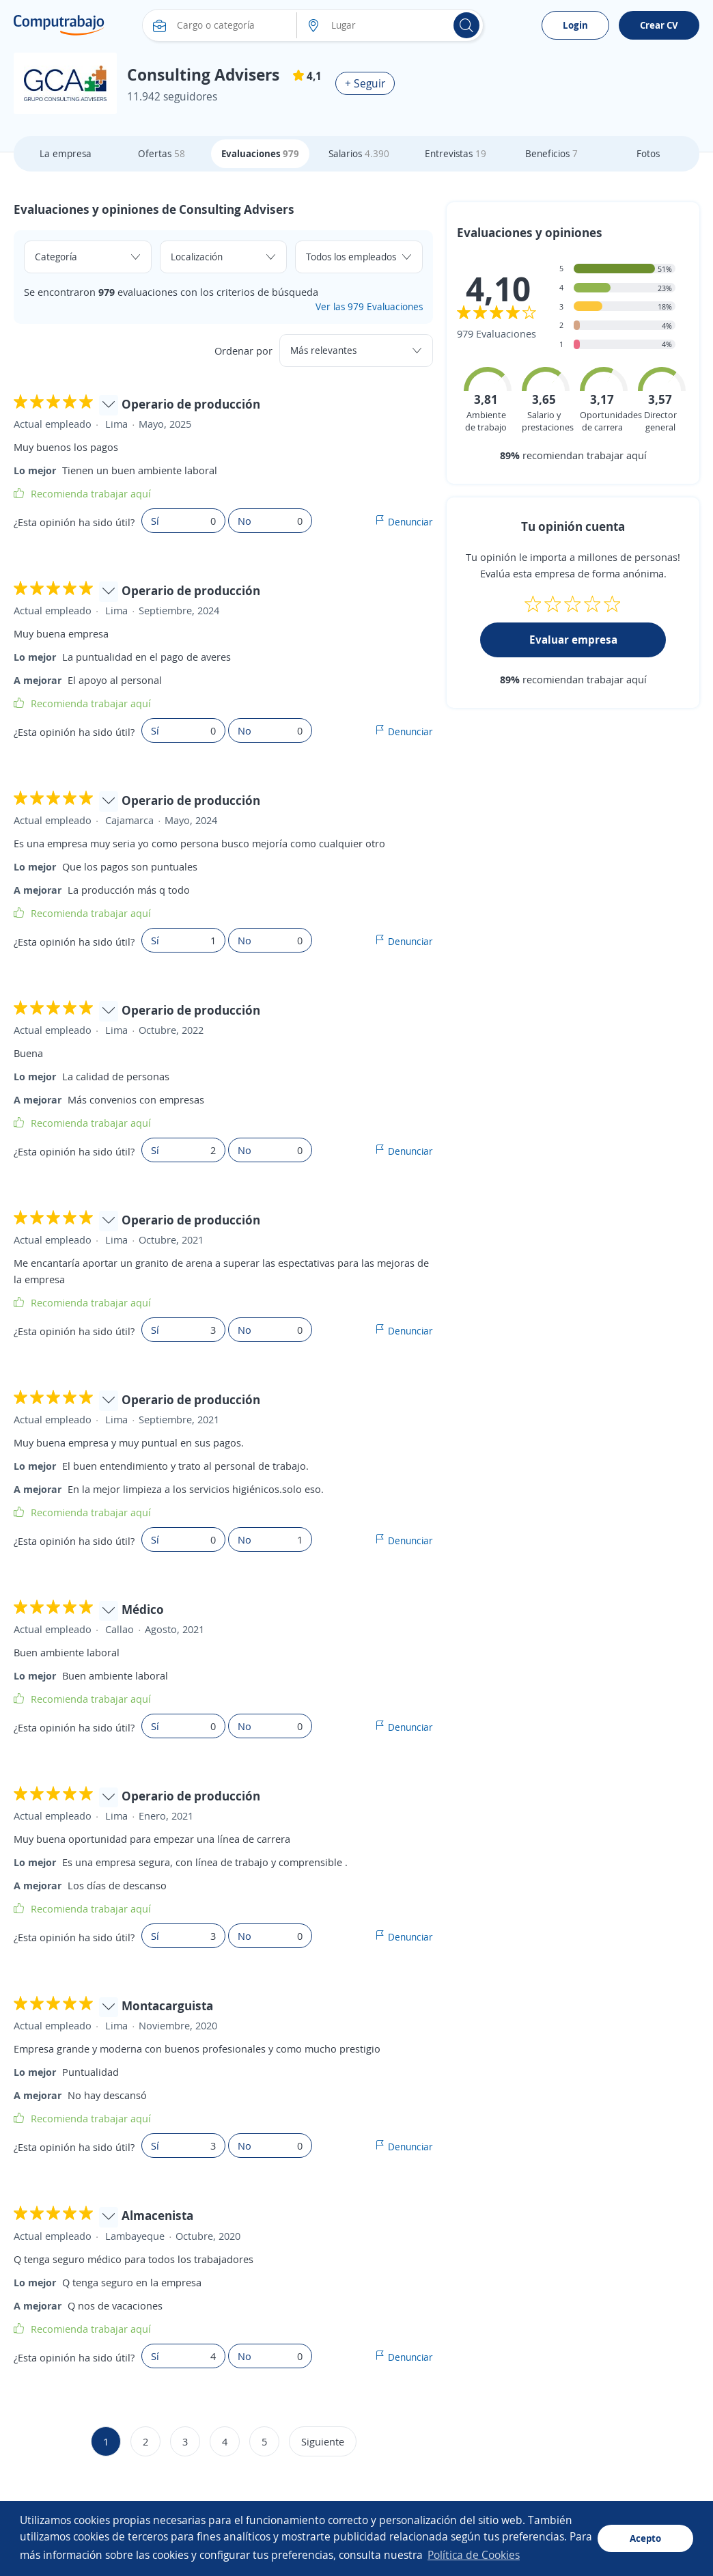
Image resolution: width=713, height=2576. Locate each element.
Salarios (358, 153)
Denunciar (410, 521)
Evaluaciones (260, 153)
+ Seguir (365, 83)
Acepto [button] (645, 2538)
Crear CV (659, 24)
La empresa (66, 153)
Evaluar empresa (573, 639)
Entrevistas (455, 153)
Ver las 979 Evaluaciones (369, 306)
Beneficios (551, 153)
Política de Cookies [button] (474, 2554)
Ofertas (161, 153)
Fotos (648, 153)
